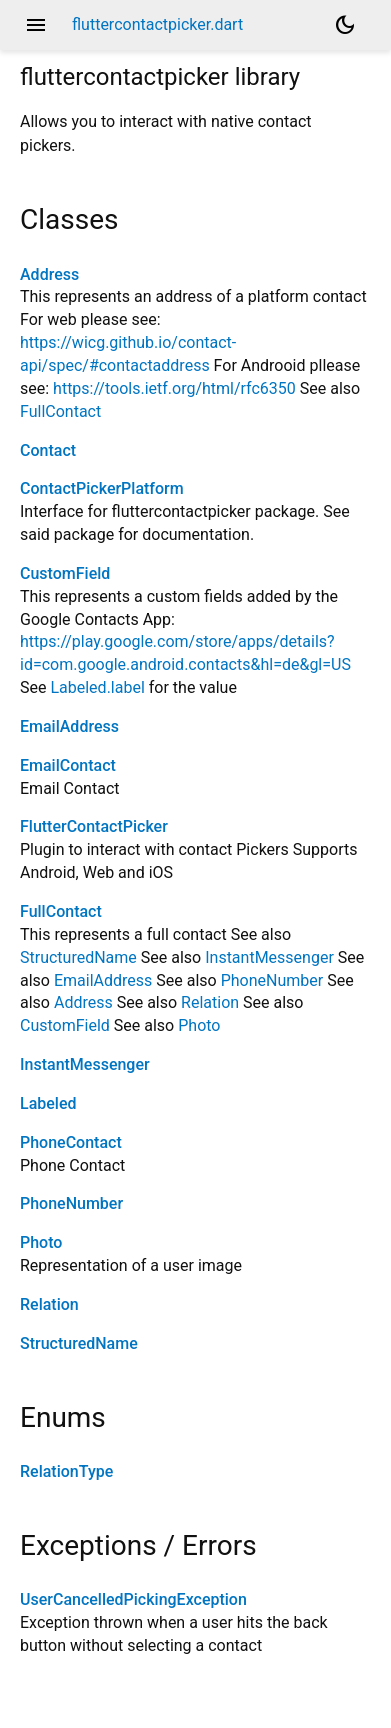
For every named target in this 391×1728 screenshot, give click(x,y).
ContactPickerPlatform (102, 488)
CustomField (65, 573)
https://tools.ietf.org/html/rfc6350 (174, 388)
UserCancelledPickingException (133, 1599)
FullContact (60, 411)
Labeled (48, 1103)
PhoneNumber (272, 980)
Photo (199, 1025)
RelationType (66, 1471)
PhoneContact (71, 1142)
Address (49, 274)
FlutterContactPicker (94, 826)
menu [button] (36, 25)
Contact (48, 450)
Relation (210, 1002)
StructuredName (78, 957)
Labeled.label (97, 687)
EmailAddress (69, 726)
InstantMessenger (269, 957)
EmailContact (68, 765)
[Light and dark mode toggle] (345, 25)
